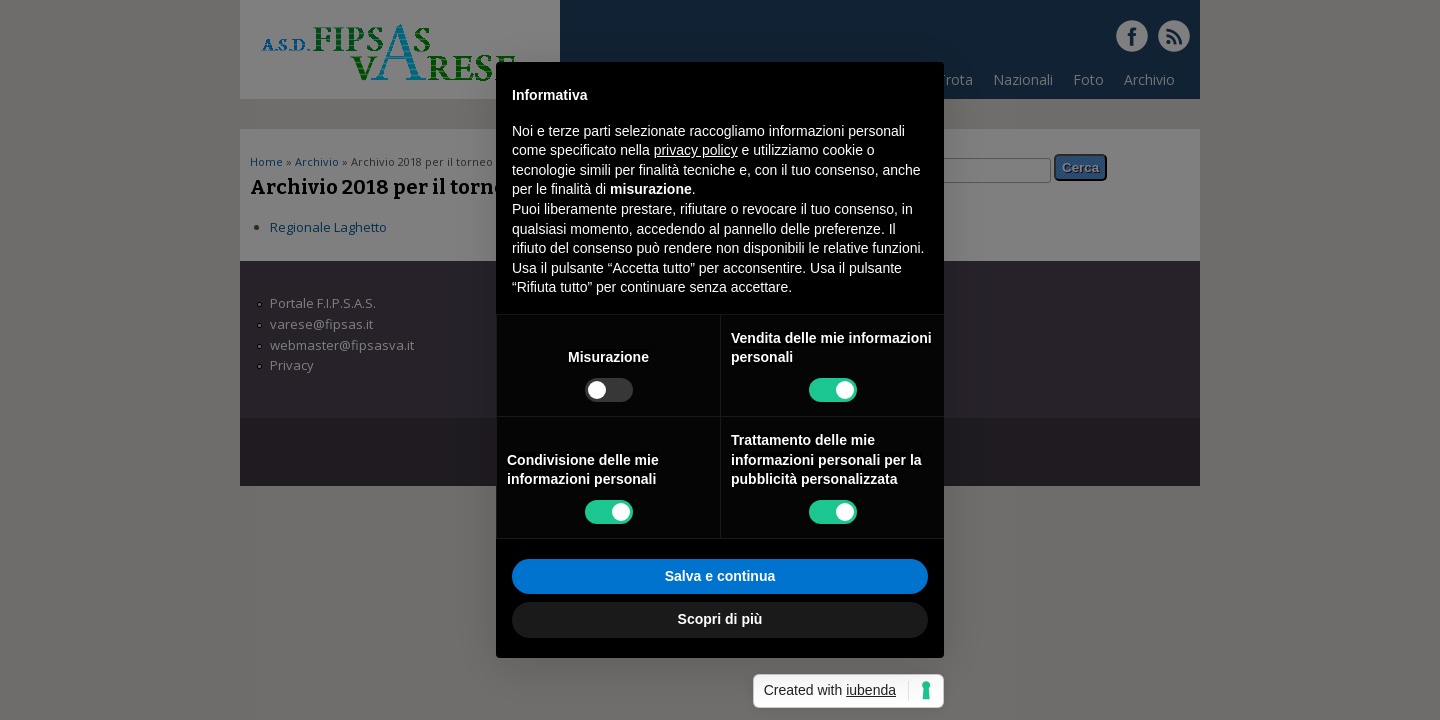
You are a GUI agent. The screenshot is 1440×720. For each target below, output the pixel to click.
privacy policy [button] (696, 150)
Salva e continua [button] (720, 576)
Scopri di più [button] (720, 619)
